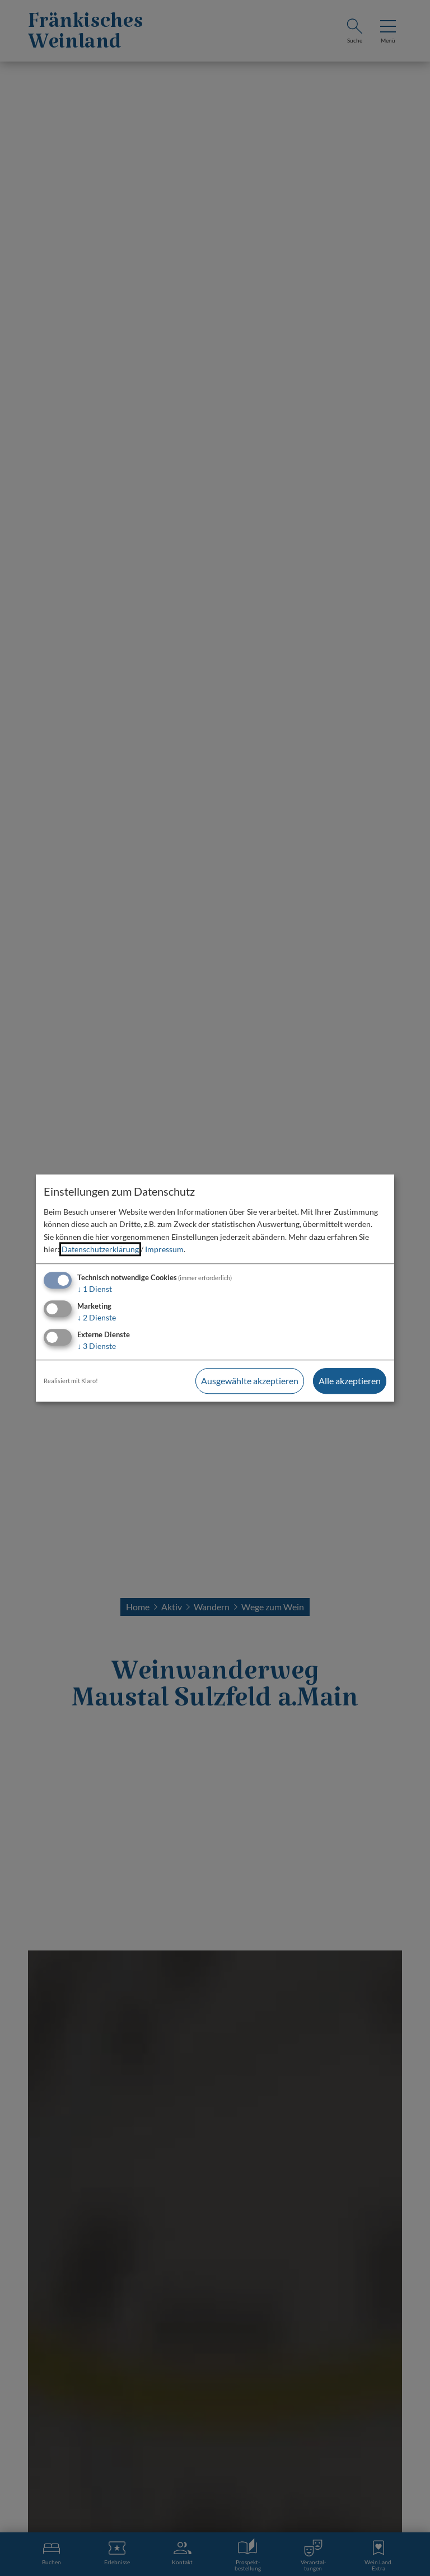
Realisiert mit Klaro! (71, 1380)
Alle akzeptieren (350, 1380)
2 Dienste (96, 1317)
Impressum (164, 1249)
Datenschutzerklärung (100, 1249)
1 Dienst (94, 1289)
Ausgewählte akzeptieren (249, 1380)
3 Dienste (96, 1346)
